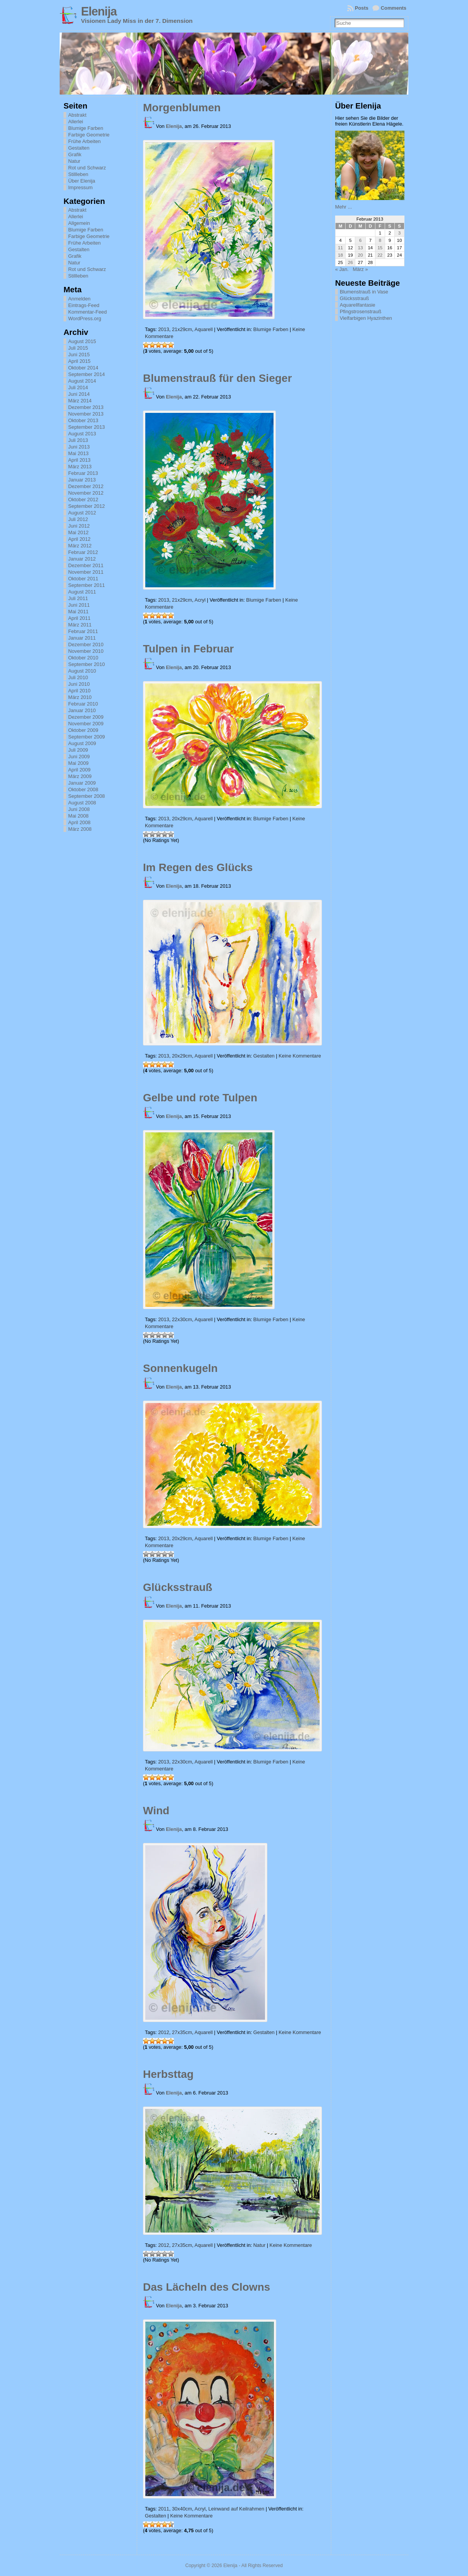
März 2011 (79, 625)
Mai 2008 (78, 816)
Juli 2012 (78, 519)
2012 (163, 2032)
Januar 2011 (82, 638)
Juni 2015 (79, 354)
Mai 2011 (78, 611)
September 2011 (86, 585)
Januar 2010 (82, 710)
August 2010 (82, 671)
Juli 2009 (78, 750)
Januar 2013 (82, 480)
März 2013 (79, 466)
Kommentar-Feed (87, 312)
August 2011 (82, 592)
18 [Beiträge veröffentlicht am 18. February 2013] (340, 255)
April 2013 (79, 460)
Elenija (99, 11)
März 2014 (79, 401)
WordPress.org (84, 318)
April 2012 (79, 539)
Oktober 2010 (83, 658)
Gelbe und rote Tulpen (200, 1098)
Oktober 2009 (83, 730)
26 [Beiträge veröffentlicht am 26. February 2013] (350, 262)
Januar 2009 (82, 783)
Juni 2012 (79, 526)
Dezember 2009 (85, 717)
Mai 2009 (78, 763)
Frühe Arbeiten (84, 141)
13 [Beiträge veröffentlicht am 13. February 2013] (360, 247)
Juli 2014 (78, 387)
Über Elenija (81, 181)
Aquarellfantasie (357, 305)
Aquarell (203, 329)
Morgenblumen (182, 108)
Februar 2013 (83, 473)
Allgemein (79, 223)
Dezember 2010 (85, 644)
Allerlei (75, 121)
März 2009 (79, 776)
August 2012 (82, 513)
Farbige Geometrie (89, 135)
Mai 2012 (78, 532)
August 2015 (82, 341)
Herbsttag (168, 2074)
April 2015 (79, 361)
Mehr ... (343, 207)
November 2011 (85, 572)
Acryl (199, 600)
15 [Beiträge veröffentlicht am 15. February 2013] (379, 247)
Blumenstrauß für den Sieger (217, 378)
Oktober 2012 (83, 499)
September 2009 (86, 737)
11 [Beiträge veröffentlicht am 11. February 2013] (340, 247)
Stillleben (78, 174)
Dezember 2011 (85, 565)
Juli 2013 (78, 440)
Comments (393, 8)
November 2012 (85, 493)
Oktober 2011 (83, 578)
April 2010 (79, 691)
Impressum (80, 187)
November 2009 (85, 723)
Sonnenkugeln (180, 1368)
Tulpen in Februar (188, 649)
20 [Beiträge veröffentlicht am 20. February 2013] (360, 255)
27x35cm (182, 2032)
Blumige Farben (85, 128)
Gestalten (78, 148)
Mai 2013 (78, 453)
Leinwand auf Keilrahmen (236, 2509)
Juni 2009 (79, 756)
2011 (163, 2509)
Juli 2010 (78, 677)
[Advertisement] (374, 441)
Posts (361, 8)
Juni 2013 (79, 447)
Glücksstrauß (177, 1587)
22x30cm (182, 1319)
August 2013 (82, 434)
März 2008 (79, 829)
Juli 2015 (78, 348)
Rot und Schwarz (87, 168)
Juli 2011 (78, 598)
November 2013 (85, 414)
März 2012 (79, 546)
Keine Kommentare (300, 1056)
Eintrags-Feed (83, 305)
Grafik (74, 154)
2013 (163, 329)
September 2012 (86, 506)
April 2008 (79, 822)
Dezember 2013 (85, 407)
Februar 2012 (83, 552)
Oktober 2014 (83, 368)
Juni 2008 (79, 809)
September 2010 (86, 664)
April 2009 (79, 770)
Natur (74, 161)
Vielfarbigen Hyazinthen (366, 318)
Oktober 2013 (83, 420)
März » (360, 269)
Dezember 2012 (85, 486)
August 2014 (82, 381)
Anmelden (79, 299)
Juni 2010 (79, 684)
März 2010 (79, 697)
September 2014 (86, 374)
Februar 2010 (83, 704)
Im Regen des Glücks (198, 867)
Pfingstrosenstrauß (360, 311)
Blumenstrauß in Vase (364, 292)
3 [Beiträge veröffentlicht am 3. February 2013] (399, 233)
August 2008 (82, 803)
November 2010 (85, 651)
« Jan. (342, 269)
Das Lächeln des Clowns (206, 2287)
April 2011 (79, 618)
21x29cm (182, 329)
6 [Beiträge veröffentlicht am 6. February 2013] (360, 240)
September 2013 (86, 427)
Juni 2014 (79, 394)
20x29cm (182, 818)
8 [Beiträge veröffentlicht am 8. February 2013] (380, 240)
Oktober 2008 (83, 789)
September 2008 (86, 796)
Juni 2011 (79, 605)
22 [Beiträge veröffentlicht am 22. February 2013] (379, 255)
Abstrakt (77, 115)
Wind (156, 1811)
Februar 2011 (83, 631)
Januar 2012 (82, 559)
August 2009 (82, 743)
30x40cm (182, 2509)
